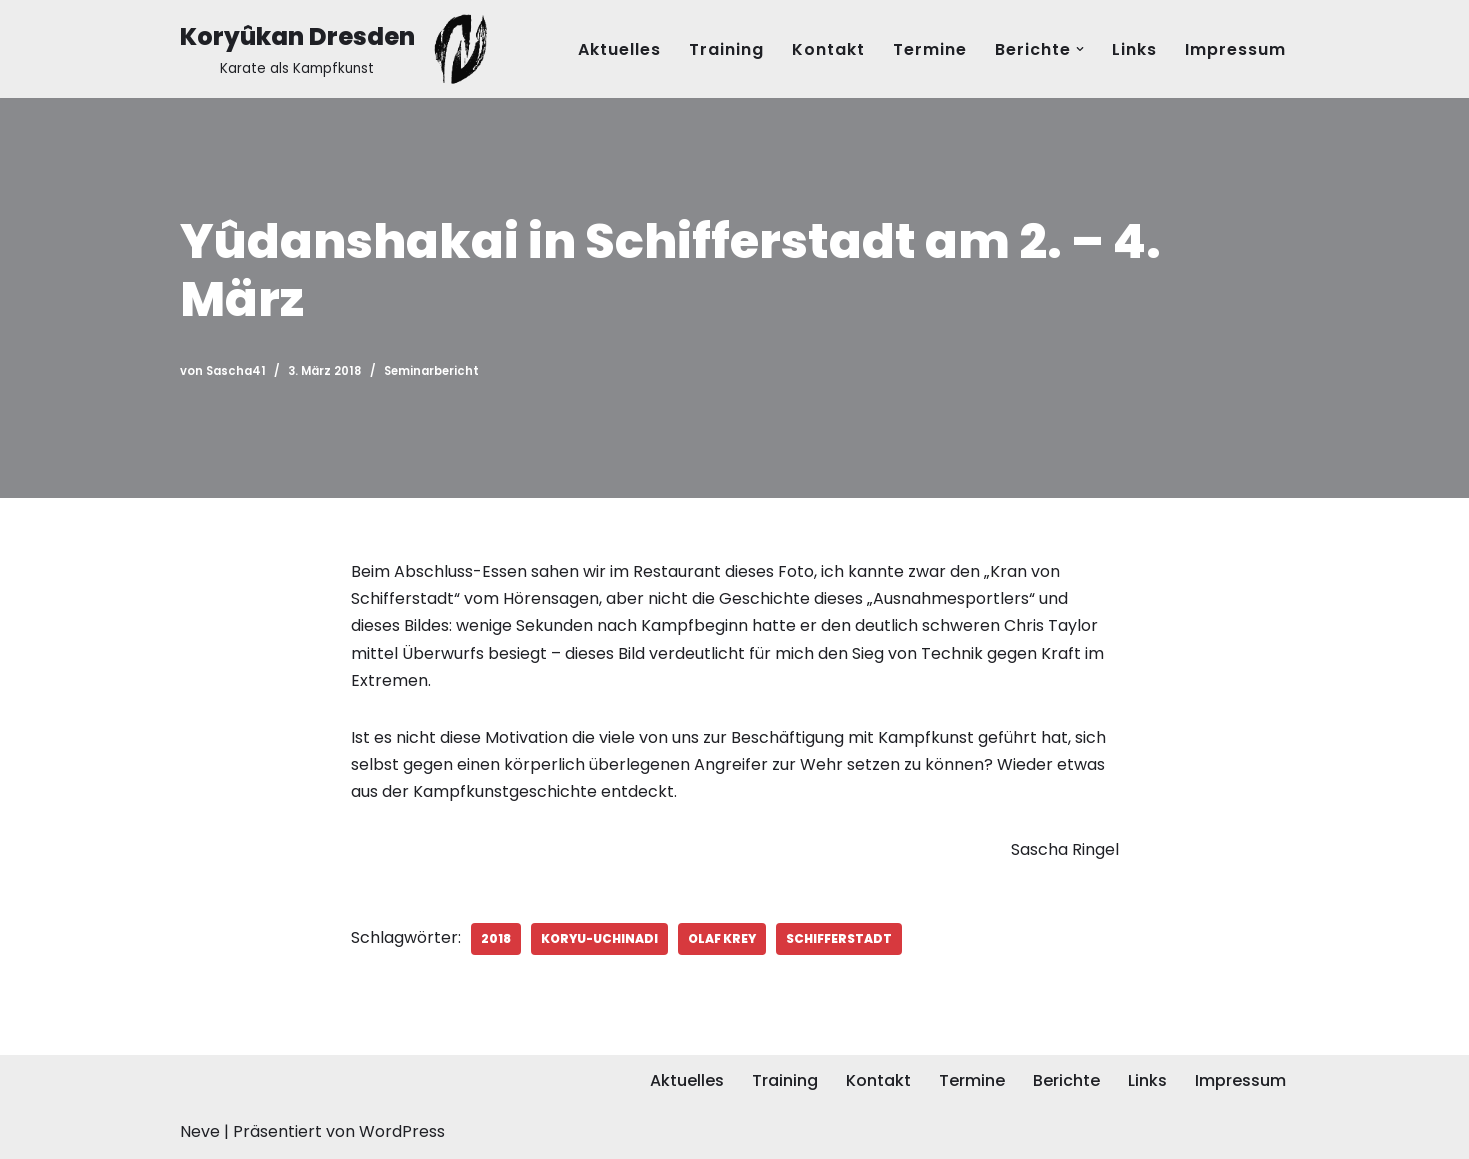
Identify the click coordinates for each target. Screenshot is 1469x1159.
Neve (200, 1131)
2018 (496, 938)
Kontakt (828, 49)
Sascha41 (236, 371)
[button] (1080, 49)
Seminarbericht (431, 371)
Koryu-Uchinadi (599, 938)
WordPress (402, 1131)
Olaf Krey (722, 938)
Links (1134, 49)
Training (726, 49)
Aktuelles (619, 49)
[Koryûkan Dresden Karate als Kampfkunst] (338, 49)
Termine (930, 49)
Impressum (1235, 49)
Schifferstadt (839, 938)
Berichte (1066, 1080)
